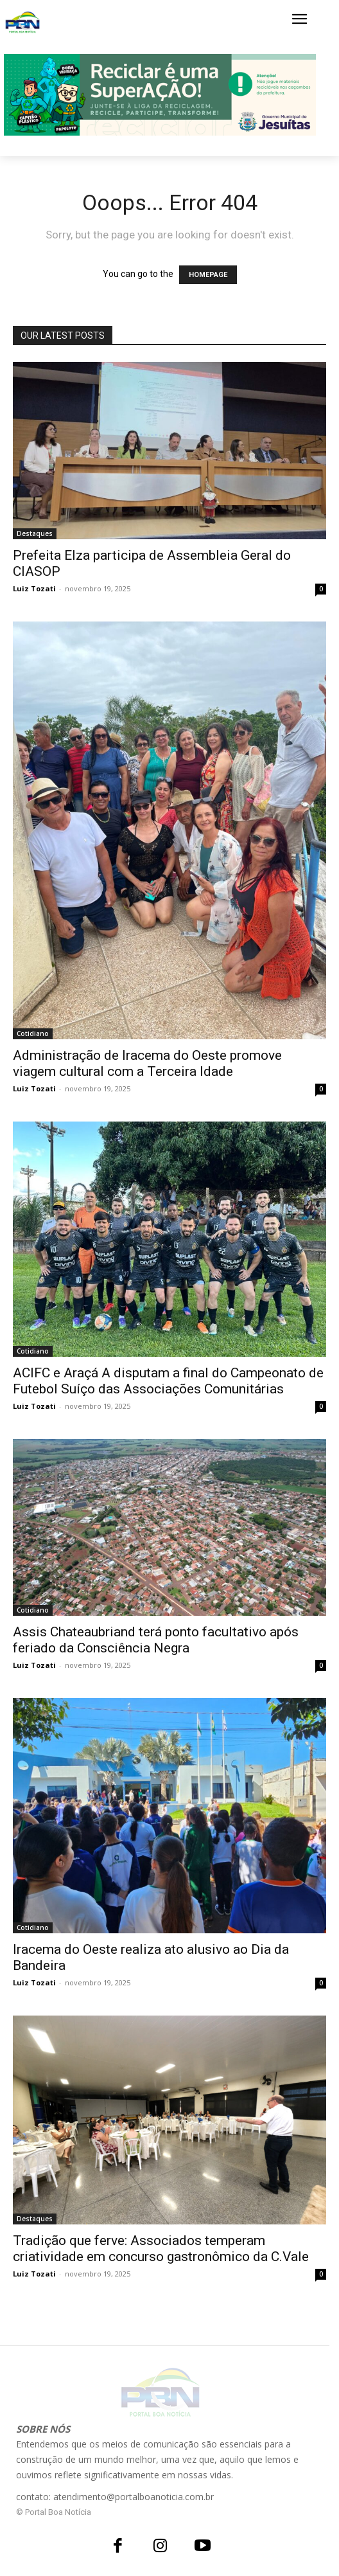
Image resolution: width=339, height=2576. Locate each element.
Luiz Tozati (34, 588)
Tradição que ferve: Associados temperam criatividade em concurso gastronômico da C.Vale (161, 2248)
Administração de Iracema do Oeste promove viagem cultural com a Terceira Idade (147, 1063)
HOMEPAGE (208, 275)
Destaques (35, 533)
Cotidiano (33, 1033)
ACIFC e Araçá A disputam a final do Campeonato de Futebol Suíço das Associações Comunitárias (168, 1381)
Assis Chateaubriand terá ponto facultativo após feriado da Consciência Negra (156, 1640)
